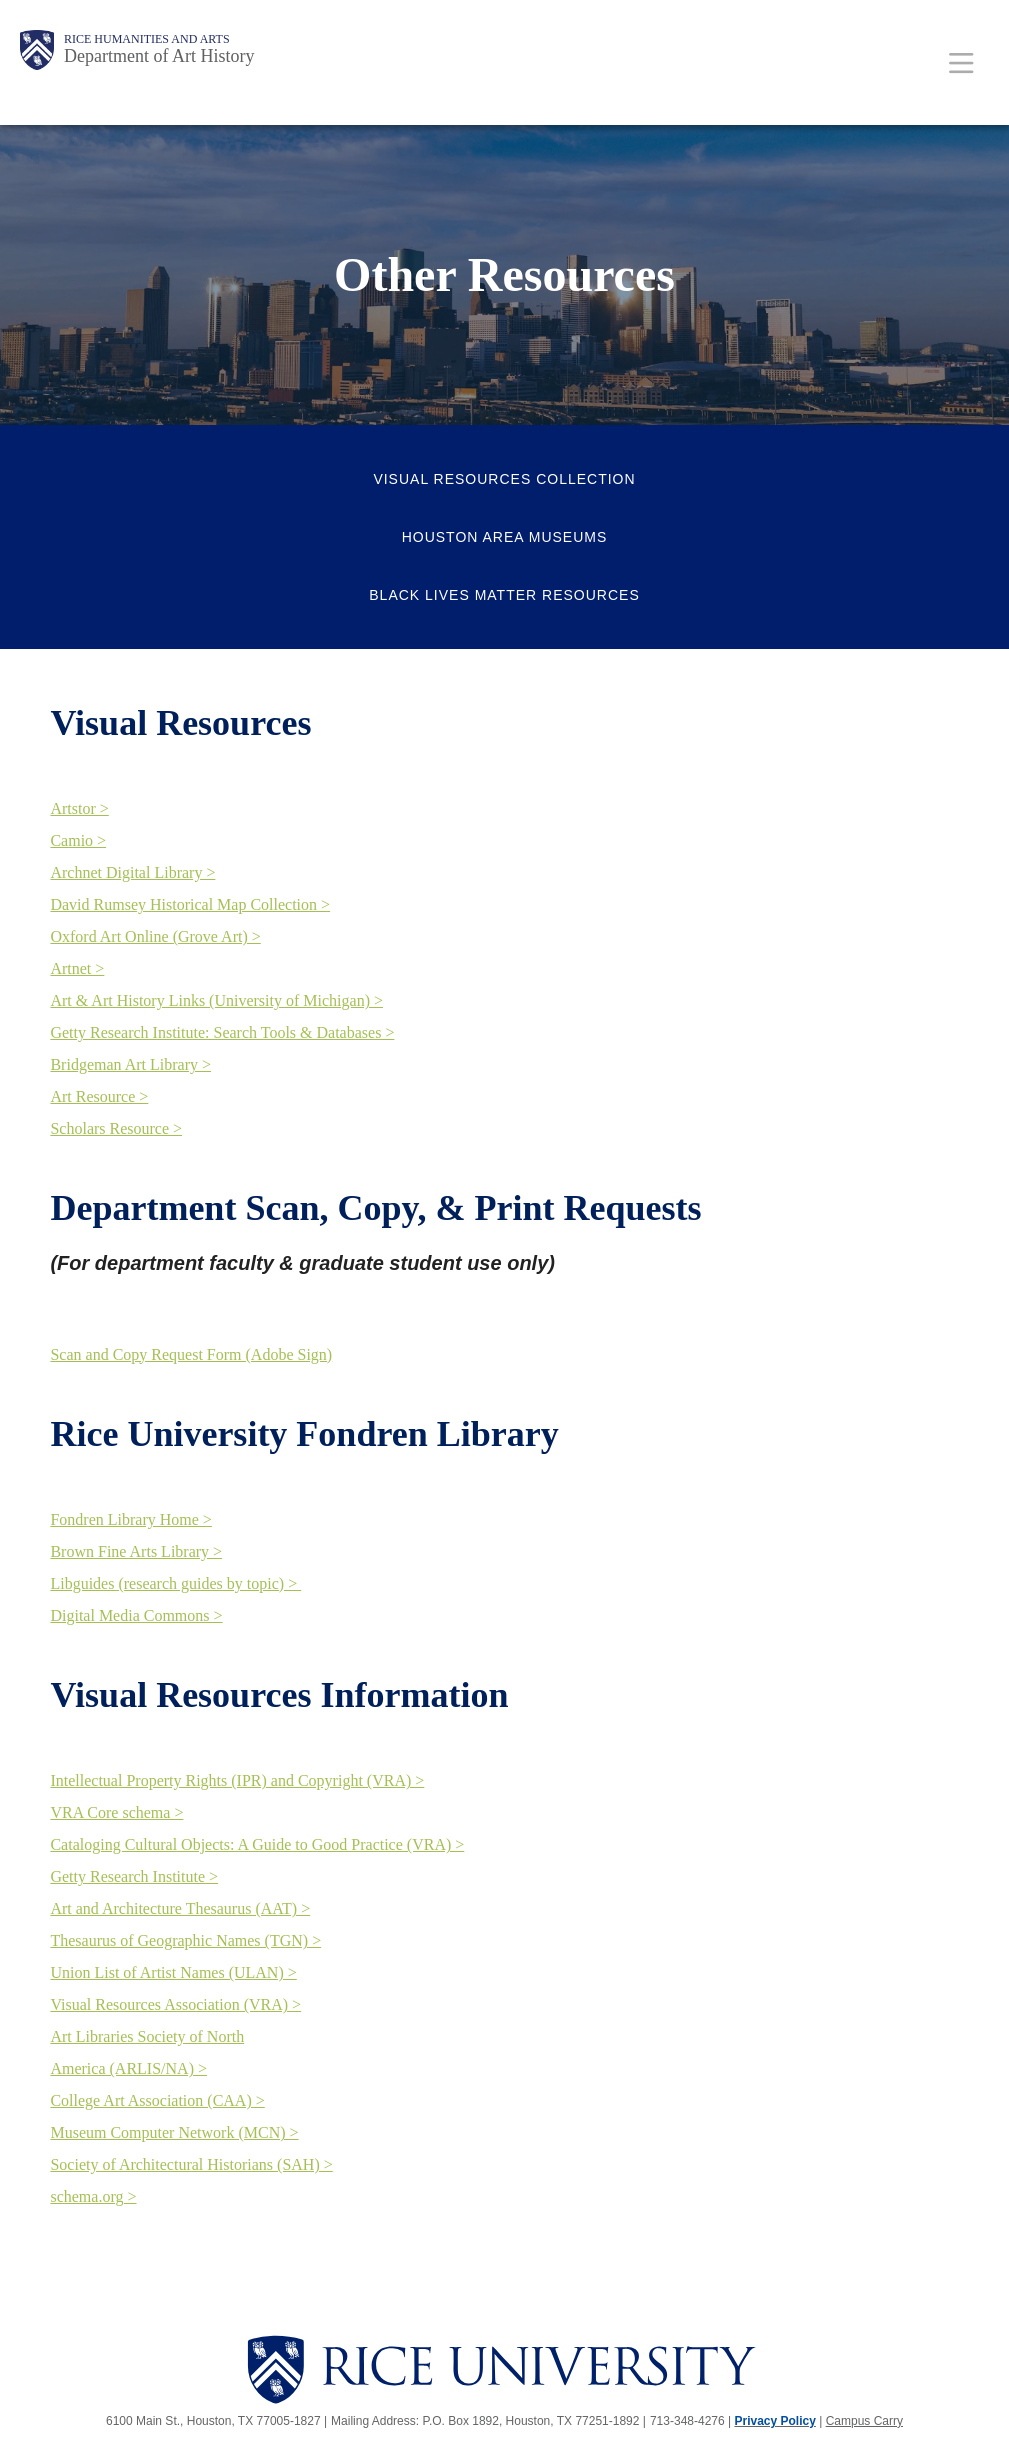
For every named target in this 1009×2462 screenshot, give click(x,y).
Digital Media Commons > (136, 1615)
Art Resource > (99, 1096)
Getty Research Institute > (134, 1876)
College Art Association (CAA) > (157, 2100)
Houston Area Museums (505, 537)
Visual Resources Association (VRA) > (175, 2004)
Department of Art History (159, 56)
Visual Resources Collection (504, 479)
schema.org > (93, 2196)
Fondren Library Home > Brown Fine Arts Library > (136, 1535)
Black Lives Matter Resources (504, 595)
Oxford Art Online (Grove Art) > (155, 936)
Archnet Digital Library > (132, 872)
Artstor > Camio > (79, 824)
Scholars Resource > (116, 1128)
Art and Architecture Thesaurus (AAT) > (180, 1908)
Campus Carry (864, 2421)
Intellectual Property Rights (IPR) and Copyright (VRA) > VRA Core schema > (237, 1796)
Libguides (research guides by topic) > (175, 1583)
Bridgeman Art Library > (130, 1064)
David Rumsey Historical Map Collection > (190, 904)
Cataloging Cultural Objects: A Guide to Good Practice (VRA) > (257, 1844)
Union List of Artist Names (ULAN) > (173, 1972)
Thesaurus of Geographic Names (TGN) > (185, 1940)
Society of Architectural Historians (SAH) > (191, 2164)
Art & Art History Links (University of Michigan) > (216, 1000)
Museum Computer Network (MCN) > (174, 2132)
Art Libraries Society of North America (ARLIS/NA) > (147, 2052)
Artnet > (77, 968)
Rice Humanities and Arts (147, 39)
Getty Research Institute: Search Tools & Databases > (222, 1032)
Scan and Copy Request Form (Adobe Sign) (191, 1354)
